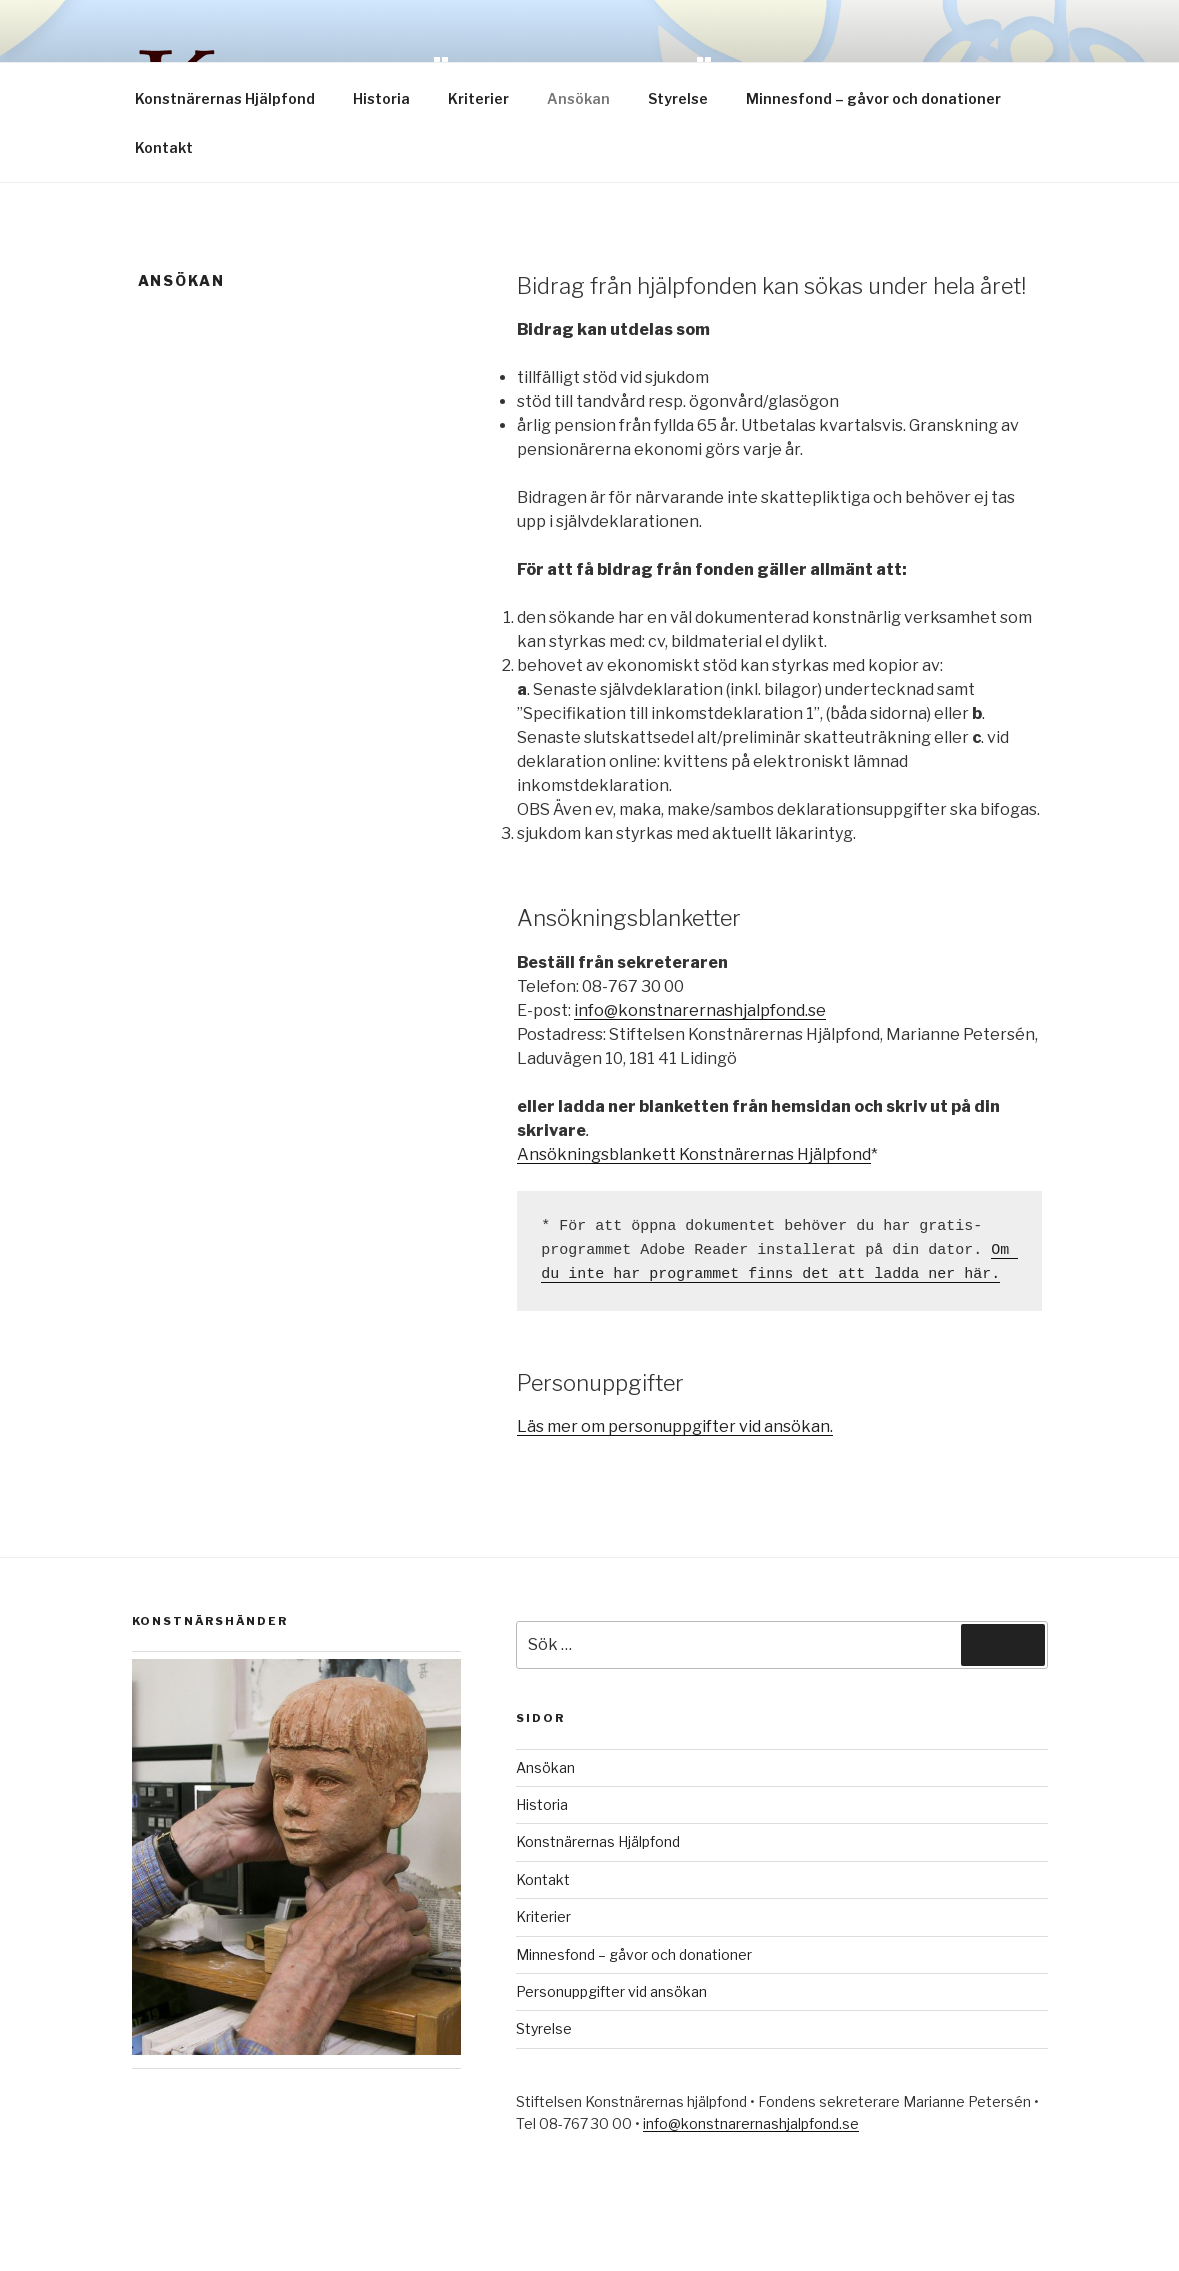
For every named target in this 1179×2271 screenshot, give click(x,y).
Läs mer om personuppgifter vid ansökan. (675, 1426)
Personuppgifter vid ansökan (611, 1991)
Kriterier (478, 98)
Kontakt (164, 147)
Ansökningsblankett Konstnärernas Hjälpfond (694, 1154)
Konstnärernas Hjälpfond (225, 98)
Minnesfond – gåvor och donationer (873, 98)
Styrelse (678, 98)
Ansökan (578, 98)
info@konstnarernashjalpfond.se (700, 1010)
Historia (381, 98)
